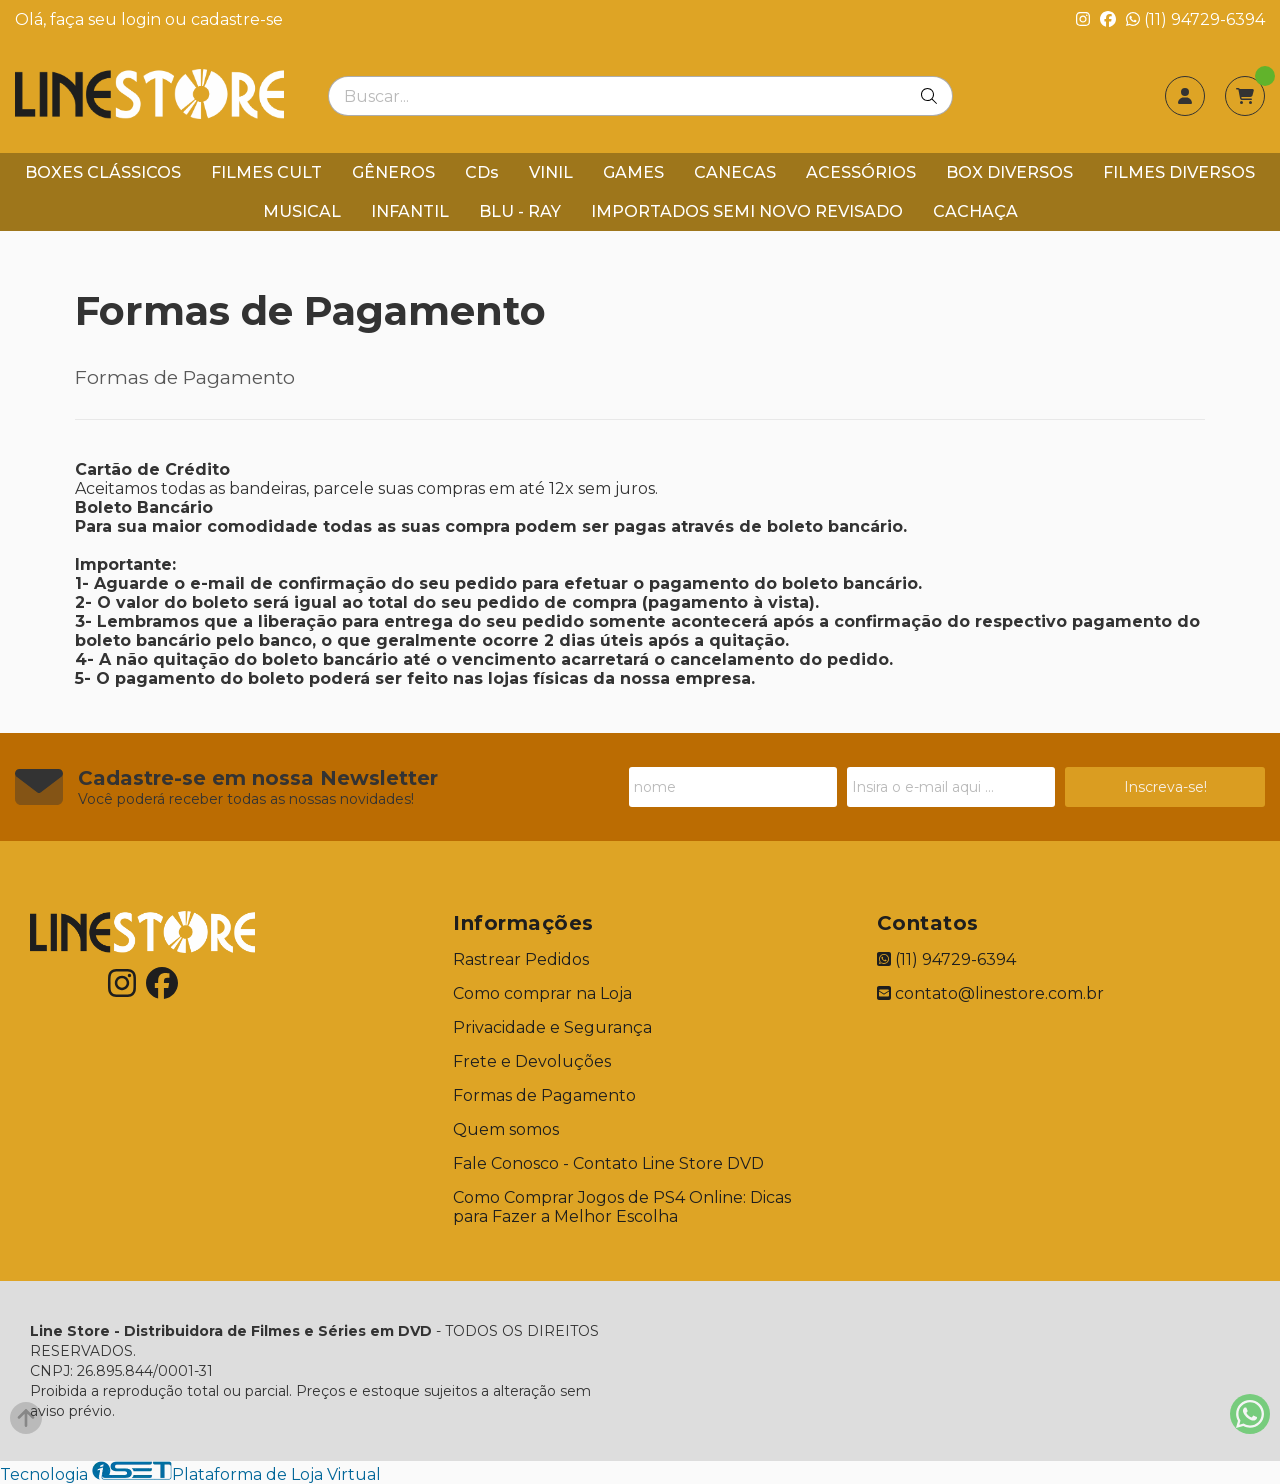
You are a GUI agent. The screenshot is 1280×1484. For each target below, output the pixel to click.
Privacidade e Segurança (552, 1027)
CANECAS (735, 172)
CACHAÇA (975, 211)
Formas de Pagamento (544, 1095)
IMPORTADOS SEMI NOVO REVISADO (747, 211)
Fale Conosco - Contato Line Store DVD (608, 1163)
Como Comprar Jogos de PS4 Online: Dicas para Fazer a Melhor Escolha (622, 1207)
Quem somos (506, 1129)
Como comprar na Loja (542, 993)
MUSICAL (302, 211)
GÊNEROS (393, 172)
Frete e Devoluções (532, 1061)
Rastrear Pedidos (521, 959)
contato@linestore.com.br (990, 993)
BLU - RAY (520, 211)
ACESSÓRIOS (861, 172)
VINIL (551, 172)
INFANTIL (410, 211)
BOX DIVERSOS (1009, 172)
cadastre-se (237, 19)
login (143, 19)
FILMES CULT (266, 172)
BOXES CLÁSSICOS (103, 172)
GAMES (633, 172)
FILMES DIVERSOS (1179, 172)
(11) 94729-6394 (1195, 19)
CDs (482, 172)
